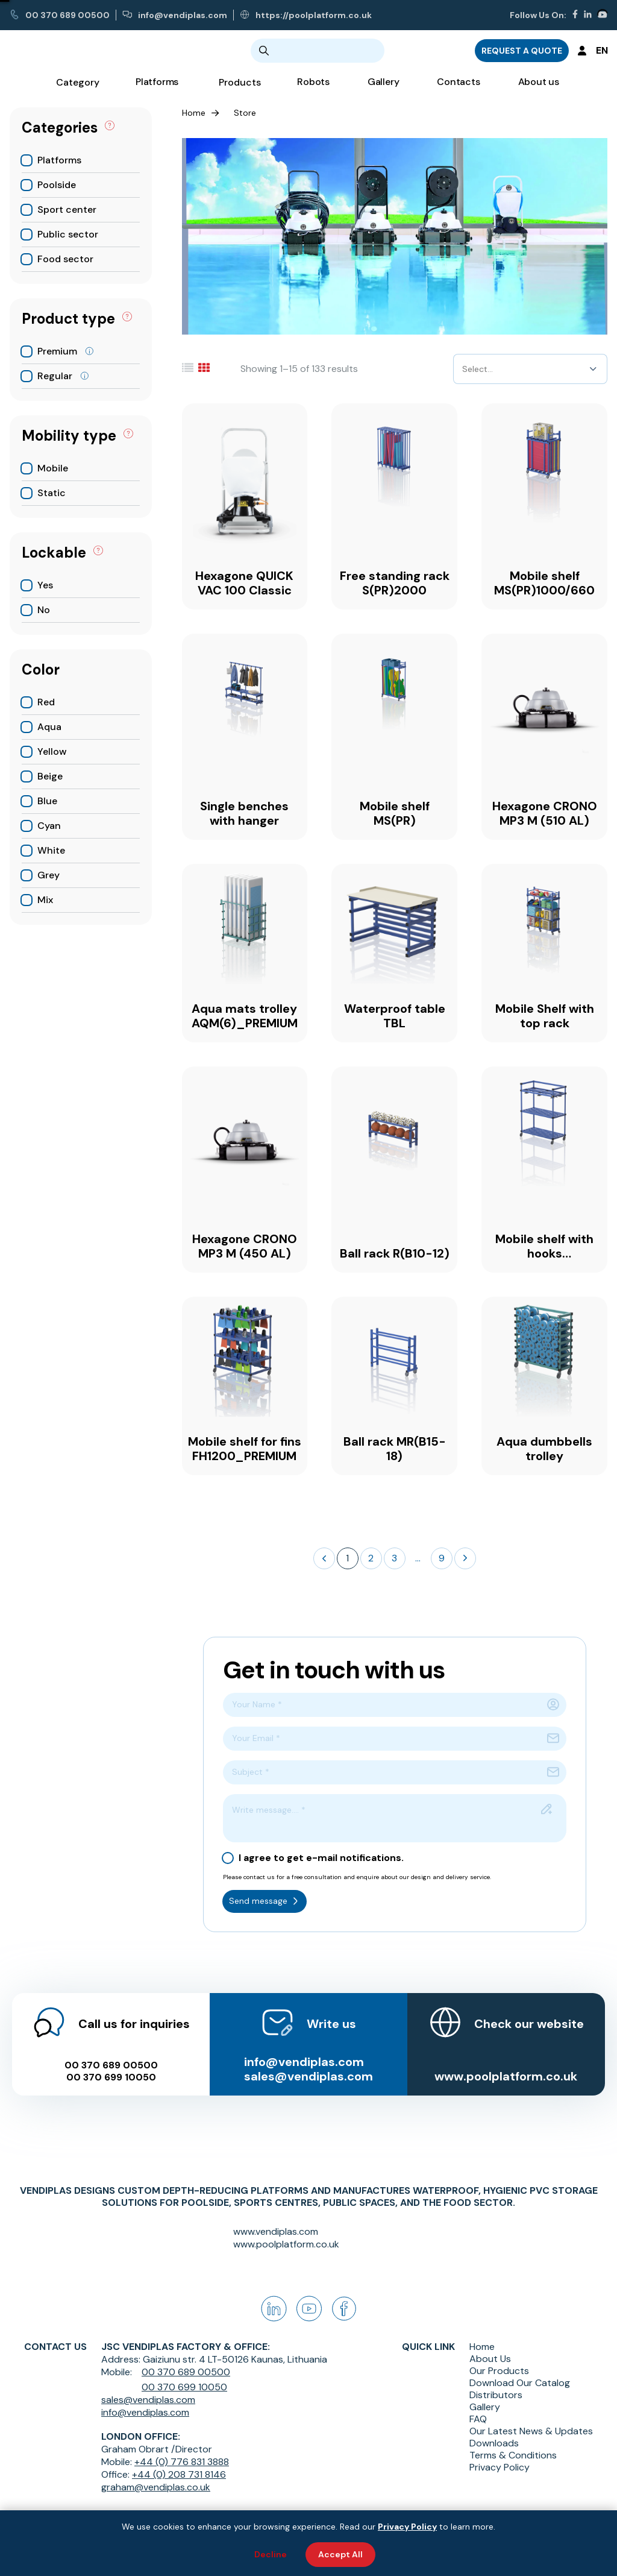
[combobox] (463, 369)
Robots (313, 90)
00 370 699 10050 (109, 2065)
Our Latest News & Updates (531, 2431)
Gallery (383, 90)
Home (193, 112)
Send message (264, 1900)
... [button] (418, 1558)
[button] (324, 1558)
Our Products (499, 2371)
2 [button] (371, 1558)
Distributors (495, 2395)
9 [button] (442, 1558)
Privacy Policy (499, 2467)
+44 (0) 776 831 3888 (181, 2461)
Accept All (340, 2554)
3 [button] (394, 1558)
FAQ (478, 2419)
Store (245, 112)
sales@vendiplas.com (308, 2063)
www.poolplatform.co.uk (507, 2063)
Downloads (494, 2443)
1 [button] (347, 1558)
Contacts (458, 90)
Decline (270, 2554)
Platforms (157, 90)
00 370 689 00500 (60, 15)
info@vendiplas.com (174, 15)
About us (538, 90)
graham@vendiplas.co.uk (155, 2487)
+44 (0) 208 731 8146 (179, 2474)
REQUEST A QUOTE (521, 54)
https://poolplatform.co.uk (306, 15)
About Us (490, 2359)
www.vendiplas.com (275, 2231)
